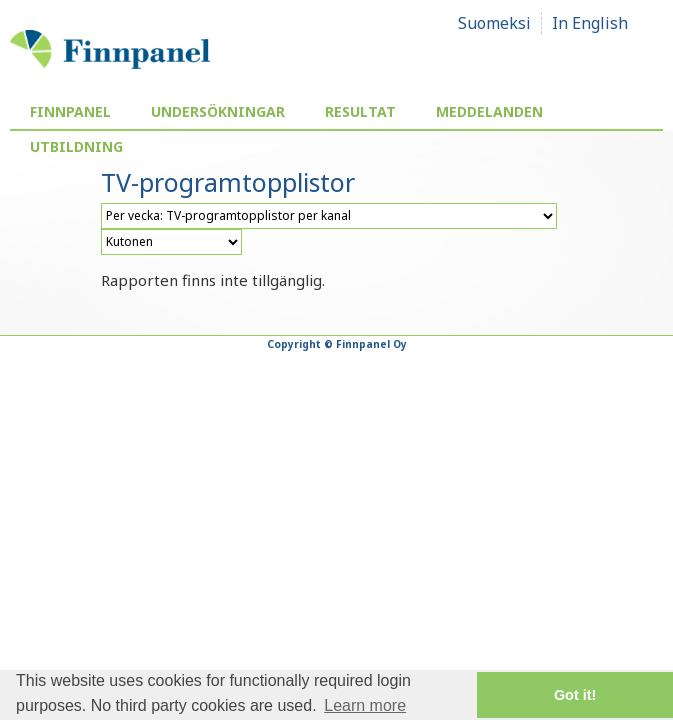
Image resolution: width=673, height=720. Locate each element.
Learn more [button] (365, 705)
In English (590, 23)
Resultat (360, 111)
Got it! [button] (575, 695)
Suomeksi (494, 23)
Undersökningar (218, 111)
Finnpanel (70, 111)
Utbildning (76, 146)
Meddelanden (489, 111)
